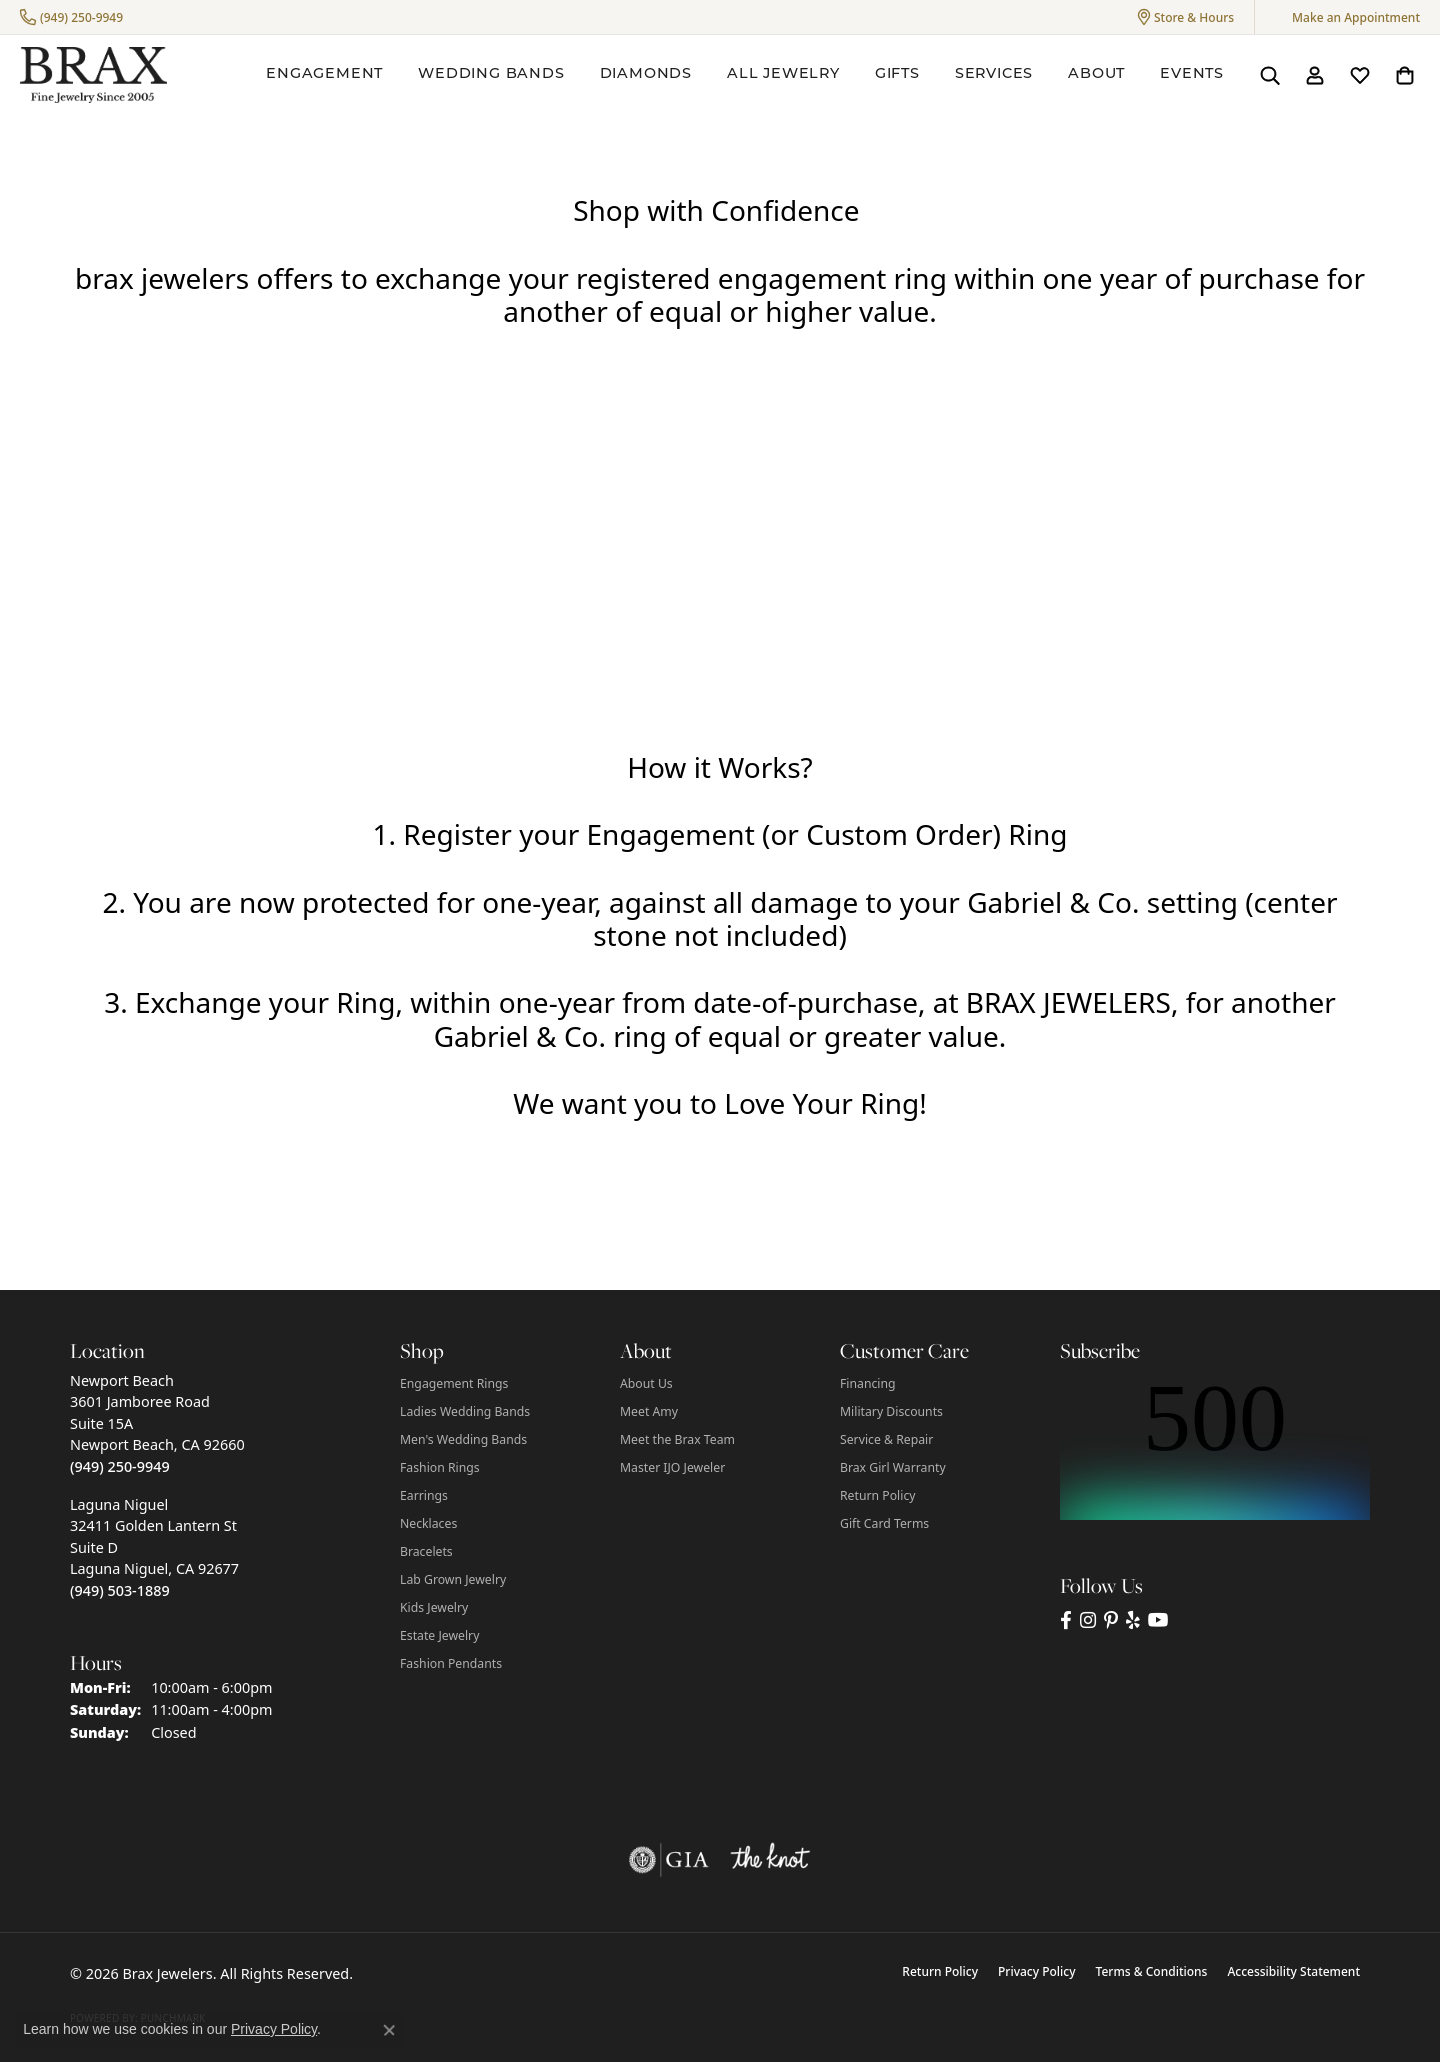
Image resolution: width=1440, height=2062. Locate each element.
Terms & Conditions (1152, 1971)
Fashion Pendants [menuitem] (451, 1663)
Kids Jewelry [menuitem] (434, 1607)
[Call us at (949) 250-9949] (120, 1466)
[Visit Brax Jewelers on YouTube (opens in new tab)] (1158, 1620)
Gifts (897, 74)
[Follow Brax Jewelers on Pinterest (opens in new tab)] (1111, 1620)
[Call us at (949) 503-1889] (120, 1590)
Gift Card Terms (884, 1523)
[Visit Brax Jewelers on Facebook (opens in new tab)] (1066, 1620)
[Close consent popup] (389, 2030)
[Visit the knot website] (770, 1860)
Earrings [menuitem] (424, 1495)
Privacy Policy (1037, 1971)
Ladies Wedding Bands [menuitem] (465, 1411)
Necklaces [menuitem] (428, 1523)
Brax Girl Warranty (893, 1467)
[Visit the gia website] (669, 1860)
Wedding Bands (491, 74)
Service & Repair (886, 1439)
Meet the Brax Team (677, 1439)
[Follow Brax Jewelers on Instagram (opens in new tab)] (1088, 1620)
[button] (1186, 17)
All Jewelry (783, 74)
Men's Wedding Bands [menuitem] (463, 1439)
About (1096, 74)
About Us (646, 1383)
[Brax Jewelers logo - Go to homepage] (93, 75)
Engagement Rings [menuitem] (454, 1383)
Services (994, 74)
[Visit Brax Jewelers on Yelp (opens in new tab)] (1133, 1620)
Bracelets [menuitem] (426, 1551)
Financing (868, 1383)
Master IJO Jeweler (672, 1467)
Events (1192, 74)
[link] (71, 17)
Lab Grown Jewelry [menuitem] (453, 1579)
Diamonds (646, 74)
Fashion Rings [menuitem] (440, 1467)
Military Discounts (891, 1411)
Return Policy (878, 1495)
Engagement (324, 74)
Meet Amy (649, 1411)
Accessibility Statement (1293, 1971)
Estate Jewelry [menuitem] (439, 1635)
